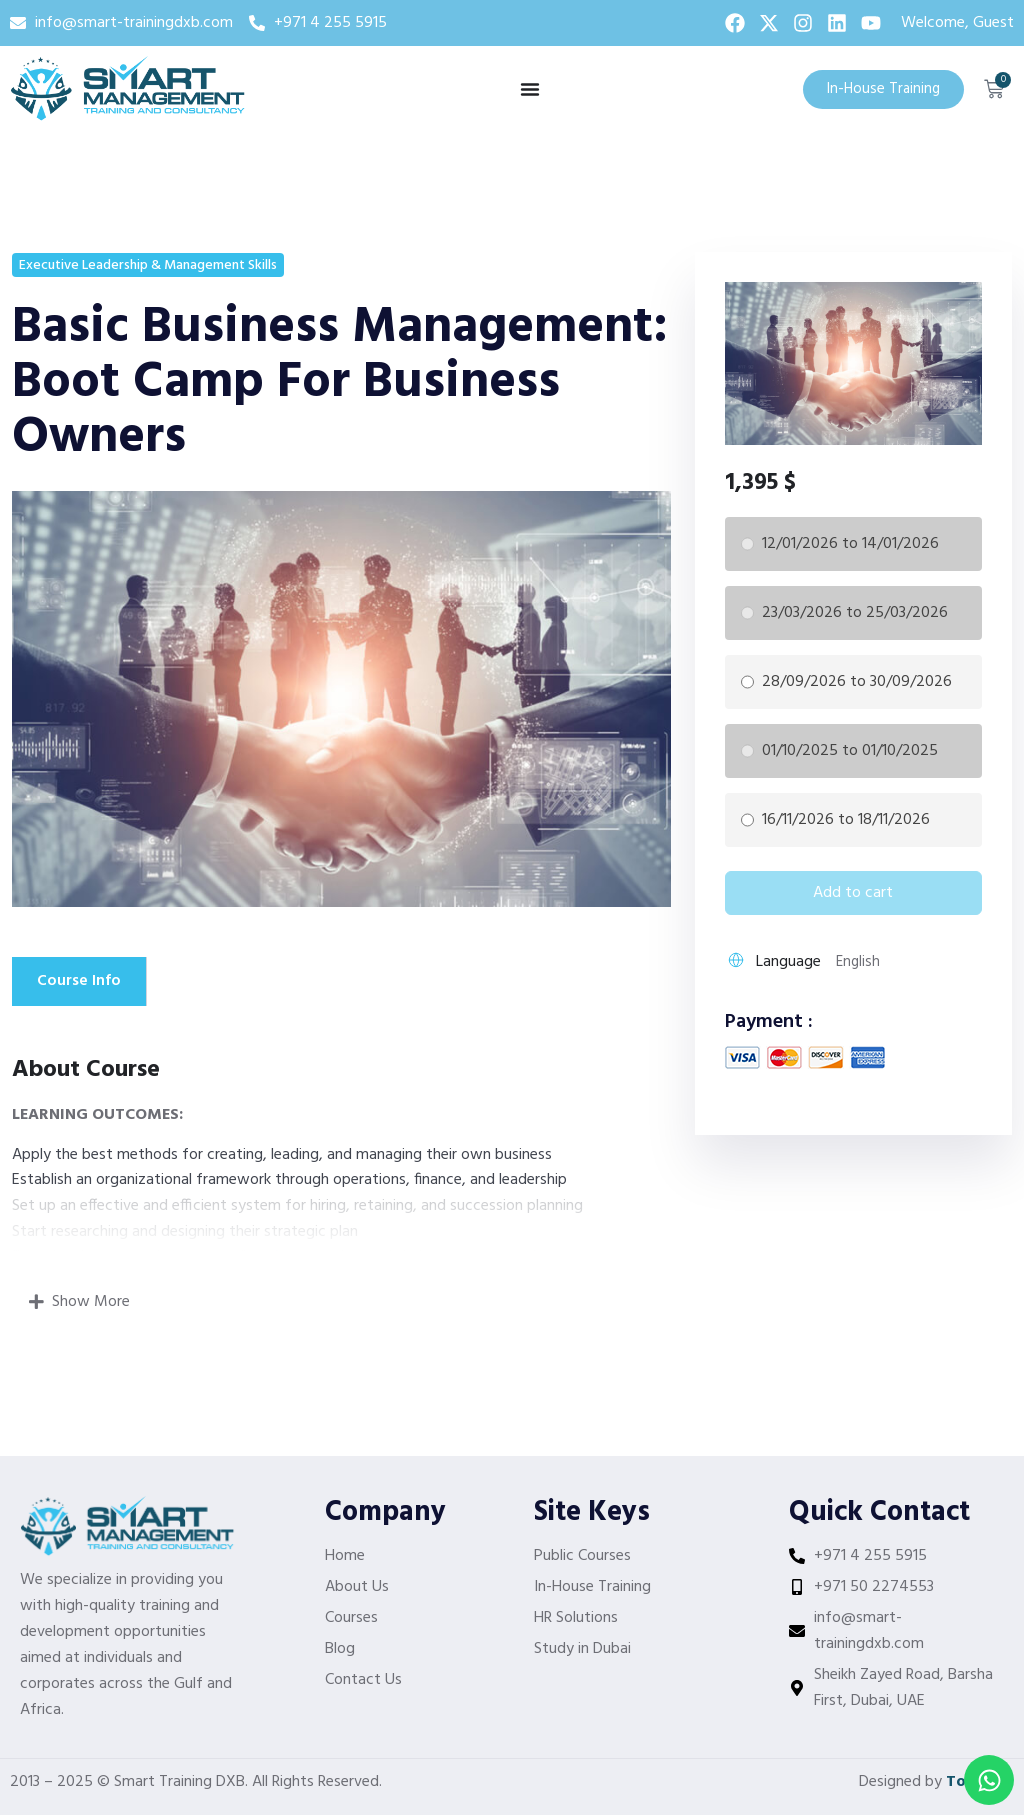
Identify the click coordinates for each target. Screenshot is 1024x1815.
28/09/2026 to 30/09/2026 (857, 682)
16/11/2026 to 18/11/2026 (846, 820)
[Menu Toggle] (530, 89)
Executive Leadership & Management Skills (148, 265)
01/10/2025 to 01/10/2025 (850, 751)
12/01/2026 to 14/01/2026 (850, 544)
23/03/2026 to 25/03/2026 (855, 613)
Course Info (79, 981)
